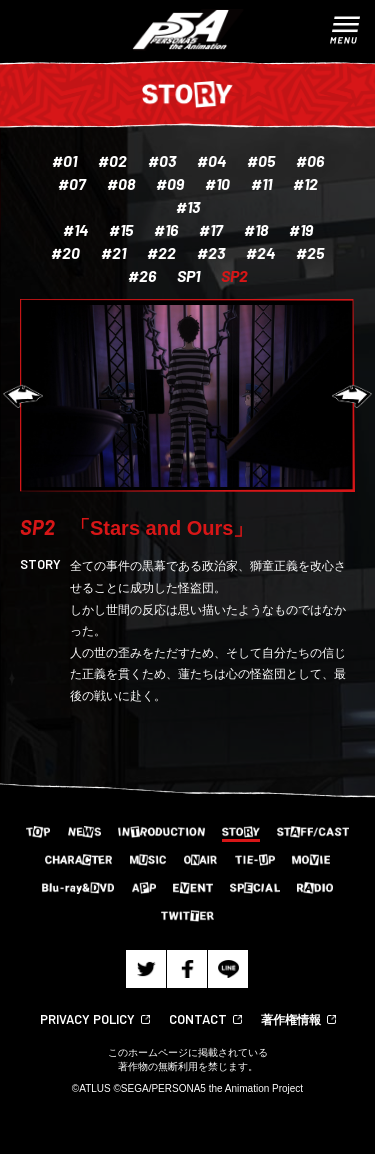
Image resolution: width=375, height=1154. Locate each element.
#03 (162, 160)
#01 (64, 160)
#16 (166, 229)
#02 (112, 160)
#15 (121, 229)
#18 (256, 229)
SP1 (188, 275)
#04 (211, 160)
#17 (211, 229)
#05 (261, 160)
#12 (305, 183)
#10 (217, 183)
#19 (301, 229)
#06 (310, 160)
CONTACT (198, 1019)
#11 (261, 183)
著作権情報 (291, 1019)
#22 (161, 252)
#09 (170, 183)
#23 (211, 252)
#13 (188, 206)
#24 (260, 252)
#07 (72, 183)
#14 (75, 229)
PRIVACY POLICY (87, 1019)
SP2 (234, 275)
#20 (65, 252)
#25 (310, 252)
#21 (113, 252)
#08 (121, 183)
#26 (142, 275)
